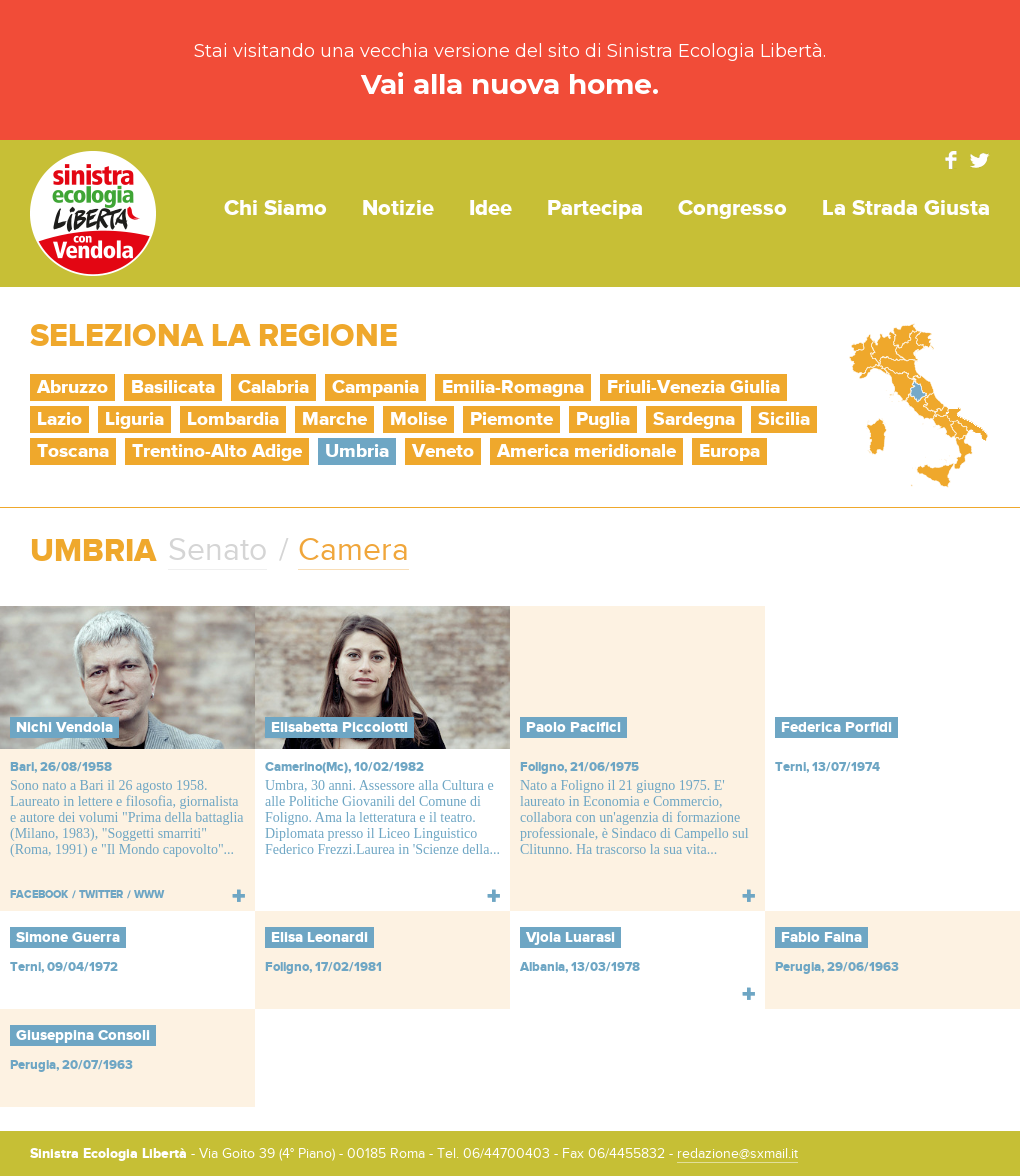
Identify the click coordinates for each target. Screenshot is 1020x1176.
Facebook (951, 160)
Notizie (398, 208)
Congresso (732, 208)
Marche (334, 419)
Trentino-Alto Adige (217, 451)
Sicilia (784, 419)
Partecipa (595, 208)
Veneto (443, 451)
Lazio (59, 419)
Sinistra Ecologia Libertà (93, 213)
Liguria (134, 419)
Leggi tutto (238, 895)
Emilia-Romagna (513, 387)
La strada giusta (906, 208)
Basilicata (173, 387)
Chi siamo (275, 208)
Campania (375, 387)
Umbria (357, 451)
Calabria (273, 387)
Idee (490, 208)
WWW (149, 894)
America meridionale (586, 451)
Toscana (73, 451)
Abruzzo (72, 387)
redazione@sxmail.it (737, 1154)
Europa (729, 451)
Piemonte (511, 419)
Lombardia (233, 419)
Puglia (603, 419)
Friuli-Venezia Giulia (693, 387)
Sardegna (694, 419)
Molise (418, 419)
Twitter (980, 160)
